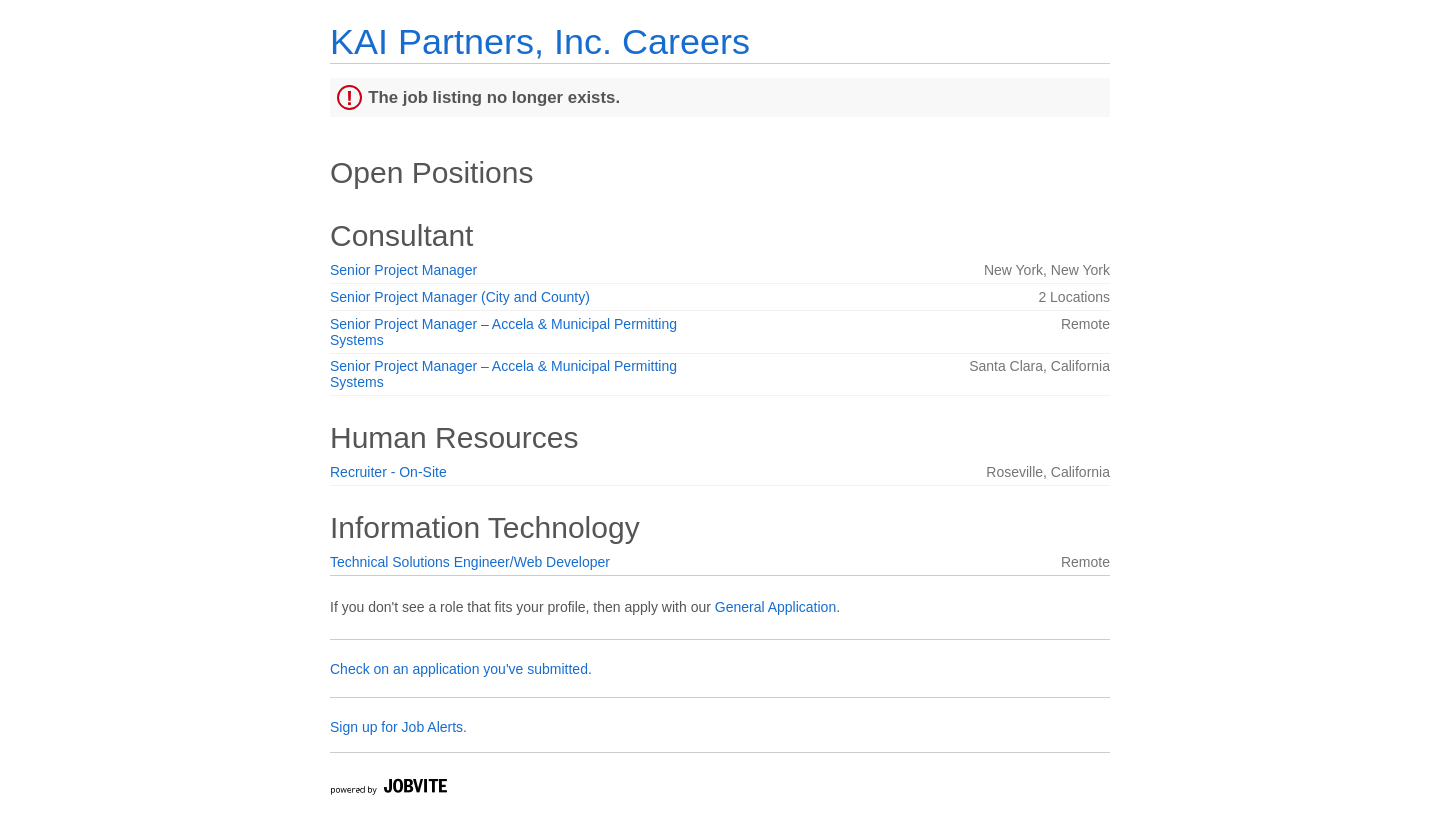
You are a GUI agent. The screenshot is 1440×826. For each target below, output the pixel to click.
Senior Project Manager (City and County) (460, 297)
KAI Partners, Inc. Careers (540, 41)
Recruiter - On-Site (388, 472)
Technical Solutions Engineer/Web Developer (470, 562)
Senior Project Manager (403, 270)
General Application (775, 607)
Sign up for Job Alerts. (398, 727)
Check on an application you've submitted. (461, 669)
